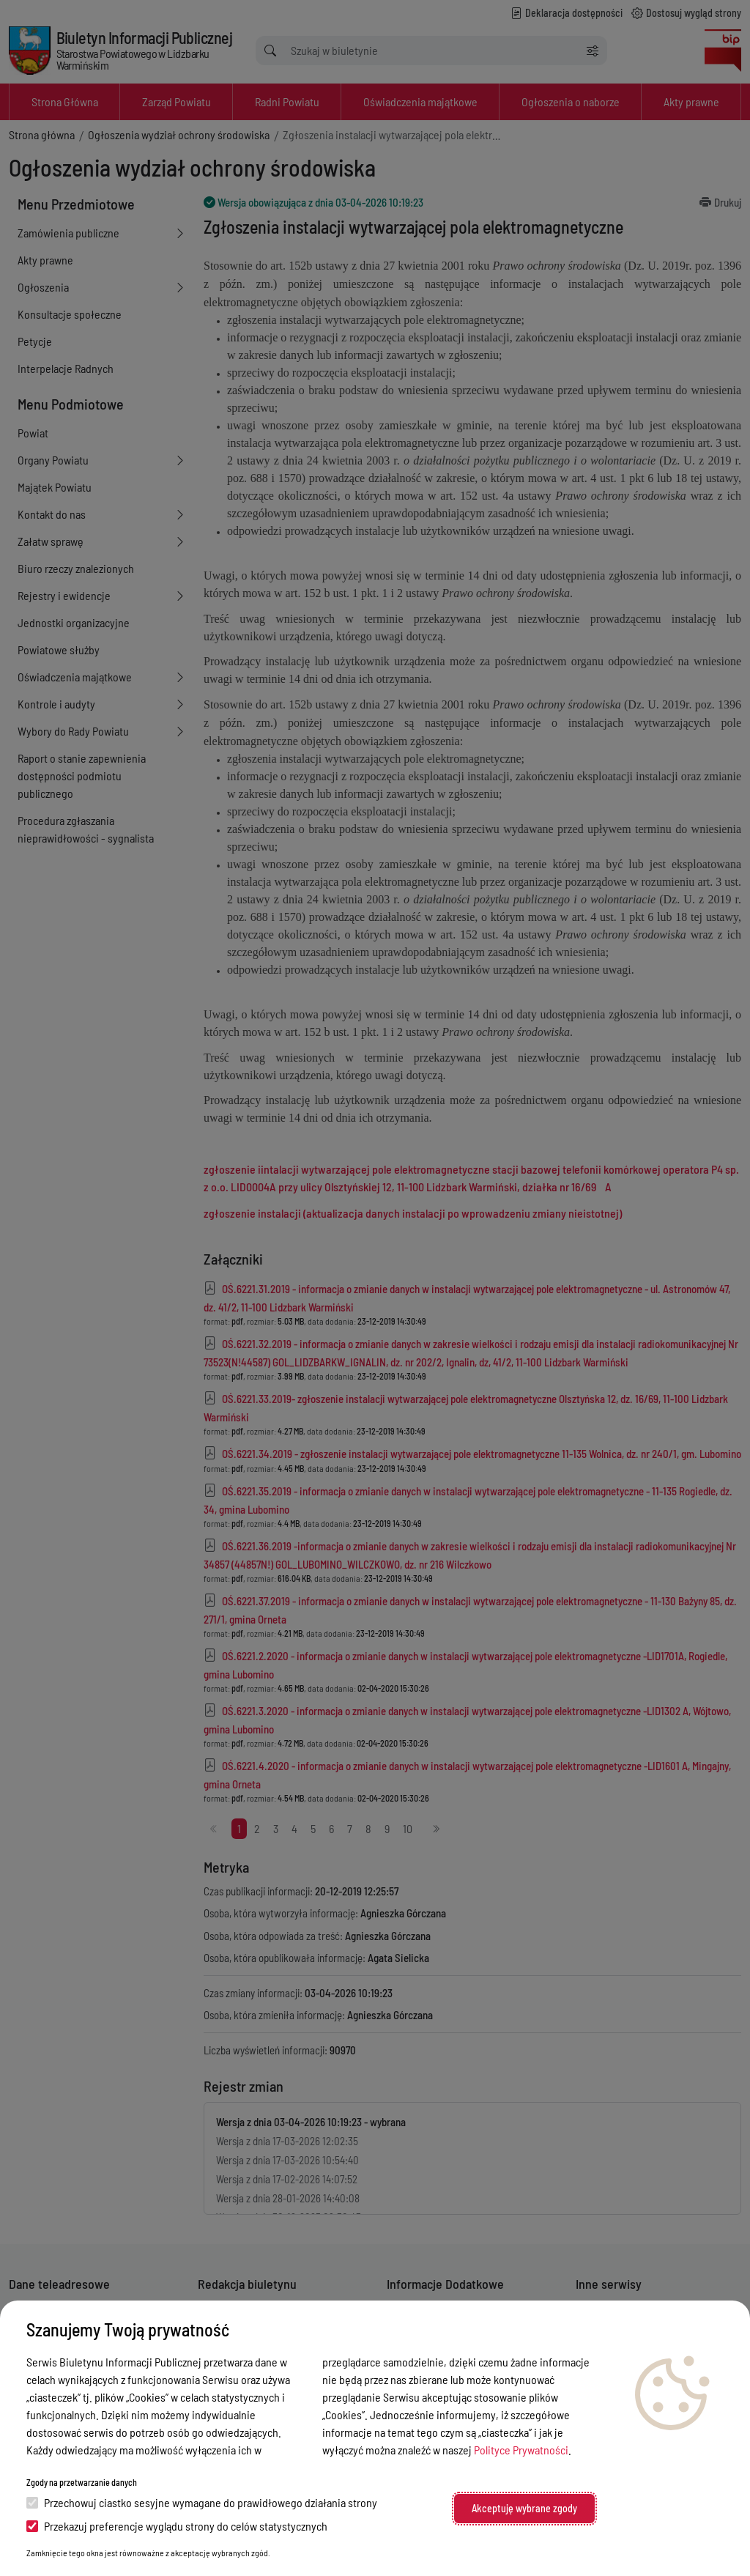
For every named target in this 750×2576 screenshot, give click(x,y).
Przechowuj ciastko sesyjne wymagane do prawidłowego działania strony (201, 2502)
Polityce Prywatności (521, 2450)
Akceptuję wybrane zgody (524, 2508)
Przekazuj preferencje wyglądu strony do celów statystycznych (176, 2526)
